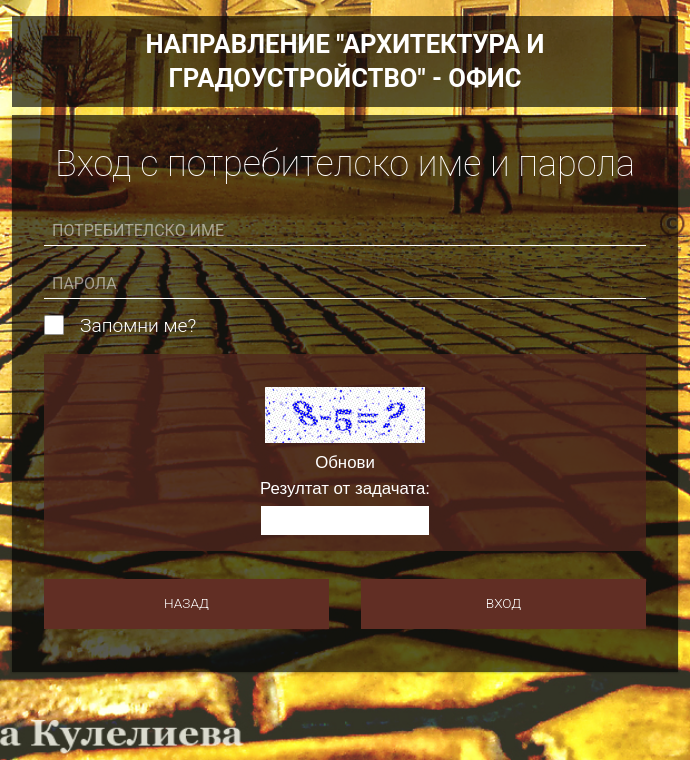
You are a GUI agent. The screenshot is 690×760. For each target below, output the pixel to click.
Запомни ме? (138, 326)
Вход (503, 603)
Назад (186, 603)
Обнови (345, 463)
